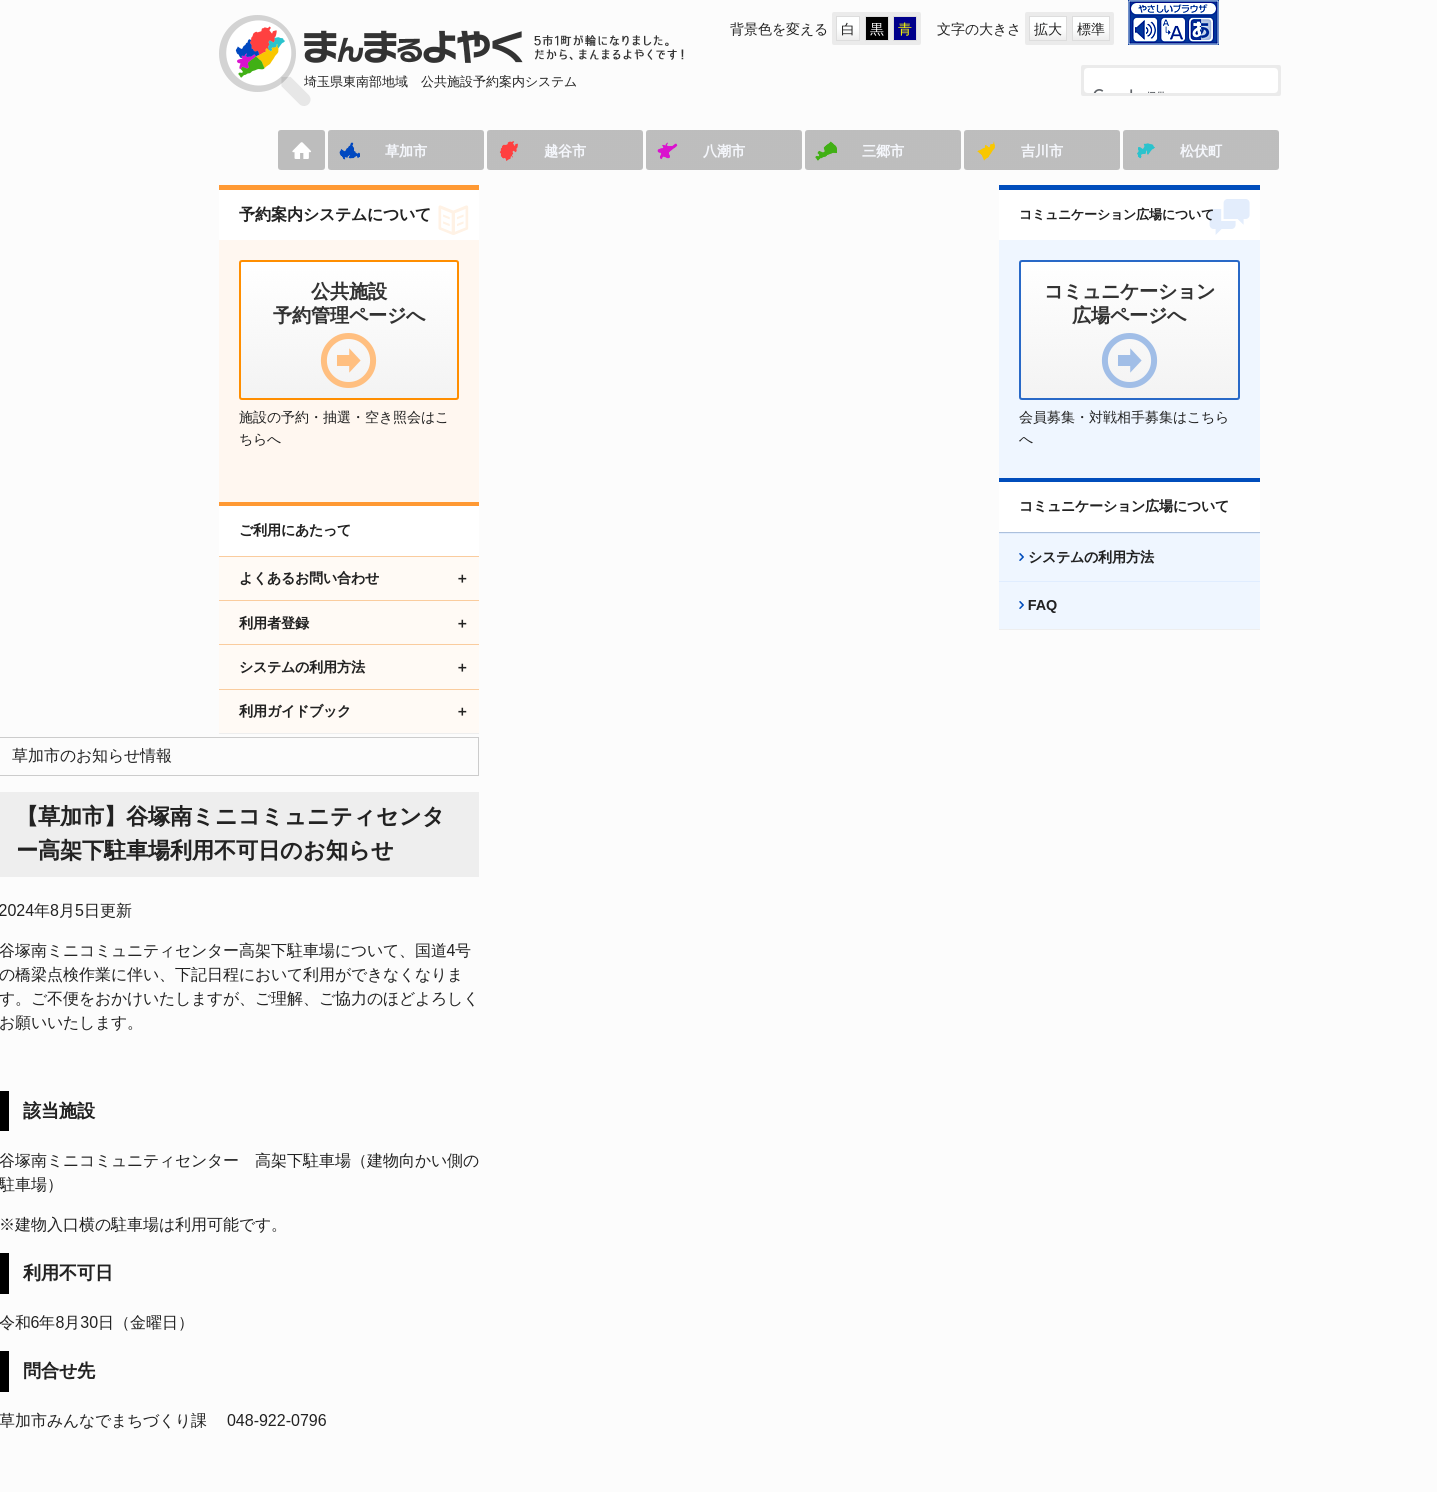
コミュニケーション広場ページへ (544, 1345)
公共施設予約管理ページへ (303, 1345)
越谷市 (503, 151)
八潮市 (662, 151)
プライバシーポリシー (935, 1345)
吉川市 (980, 151)
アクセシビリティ (757, 1345)
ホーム (239, 150)
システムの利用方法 (1070, 579)
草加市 (344, 151)
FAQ (1022, 627)
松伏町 (1139, 151)
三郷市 (821, 151)
